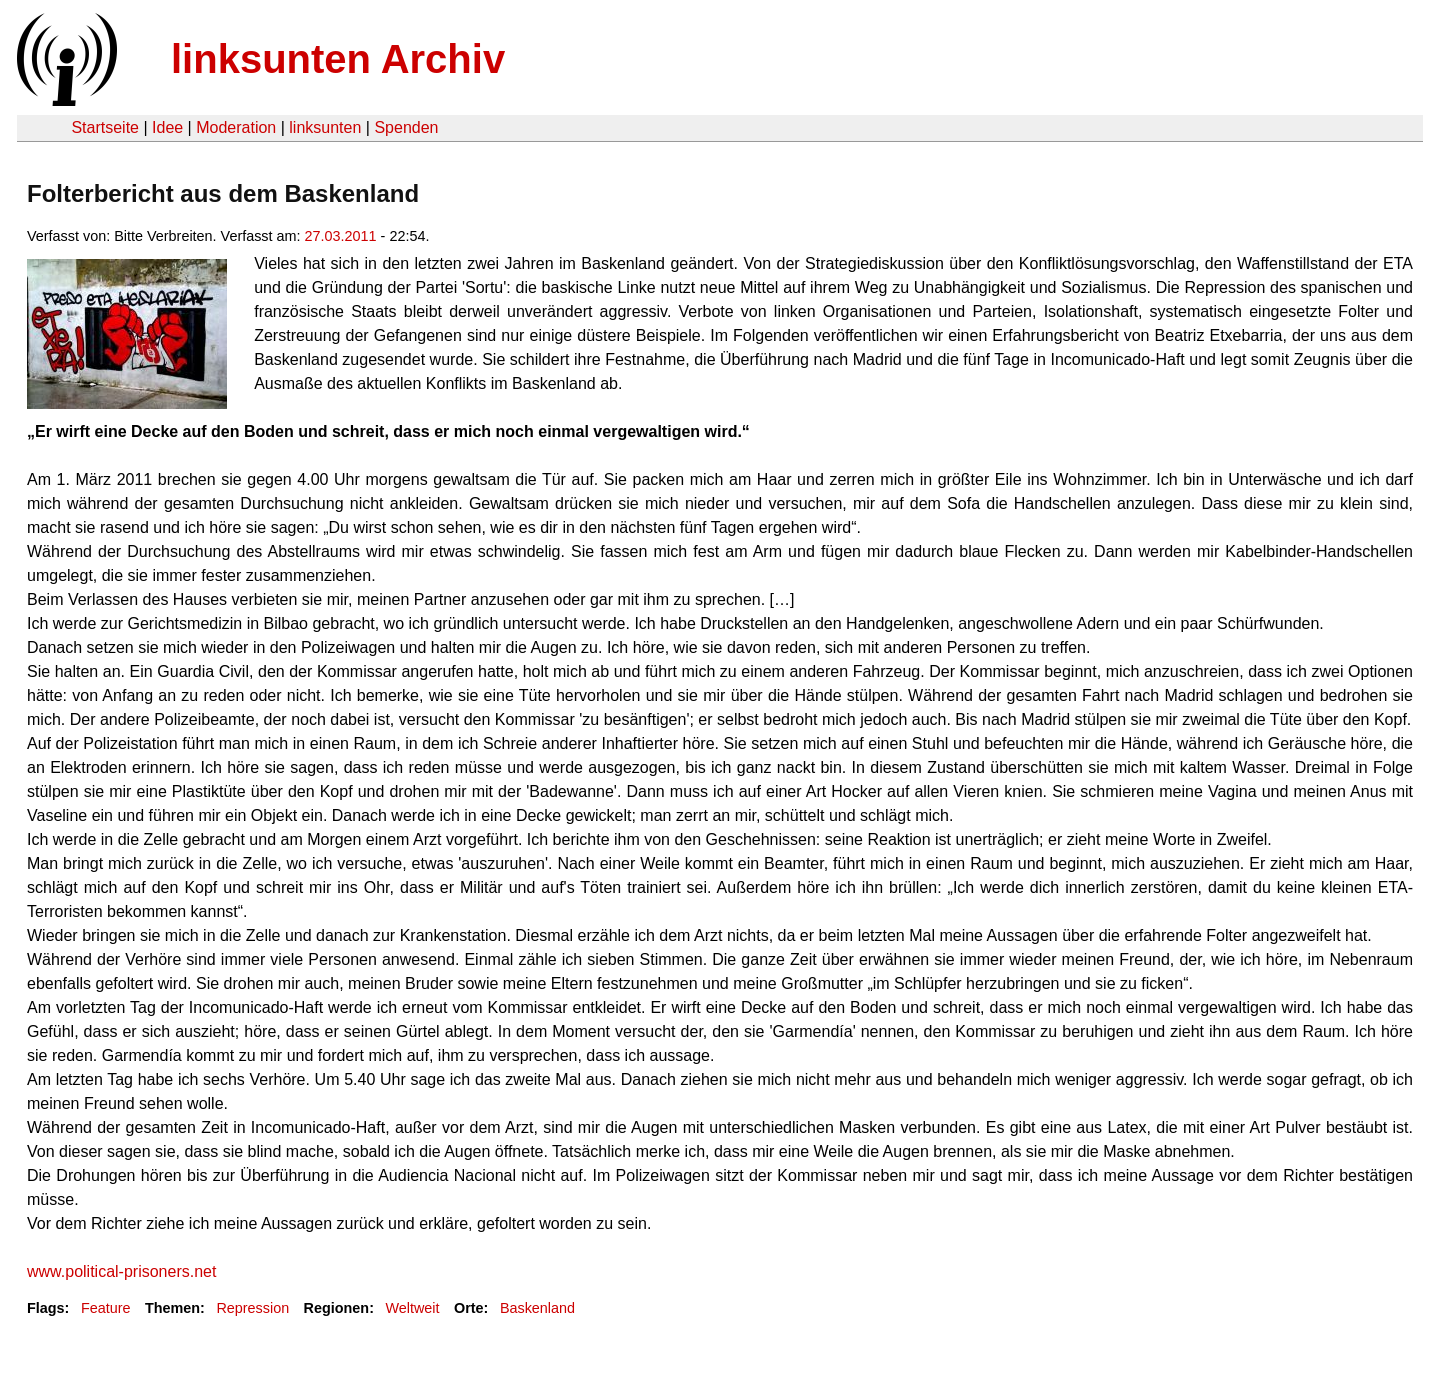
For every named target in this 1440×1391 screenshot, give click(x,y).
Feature (106, 1308)
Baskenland (537, 1308)
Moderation (236, 127)
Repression (252, 1308)
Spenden (406, 127)
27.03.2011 (341, 236)
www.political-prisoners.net (121, 1271)
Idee (167, 127)
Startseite (105, 127)
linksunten (325, 127)
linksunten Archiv (338, 59)
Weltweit (412, 1308)
